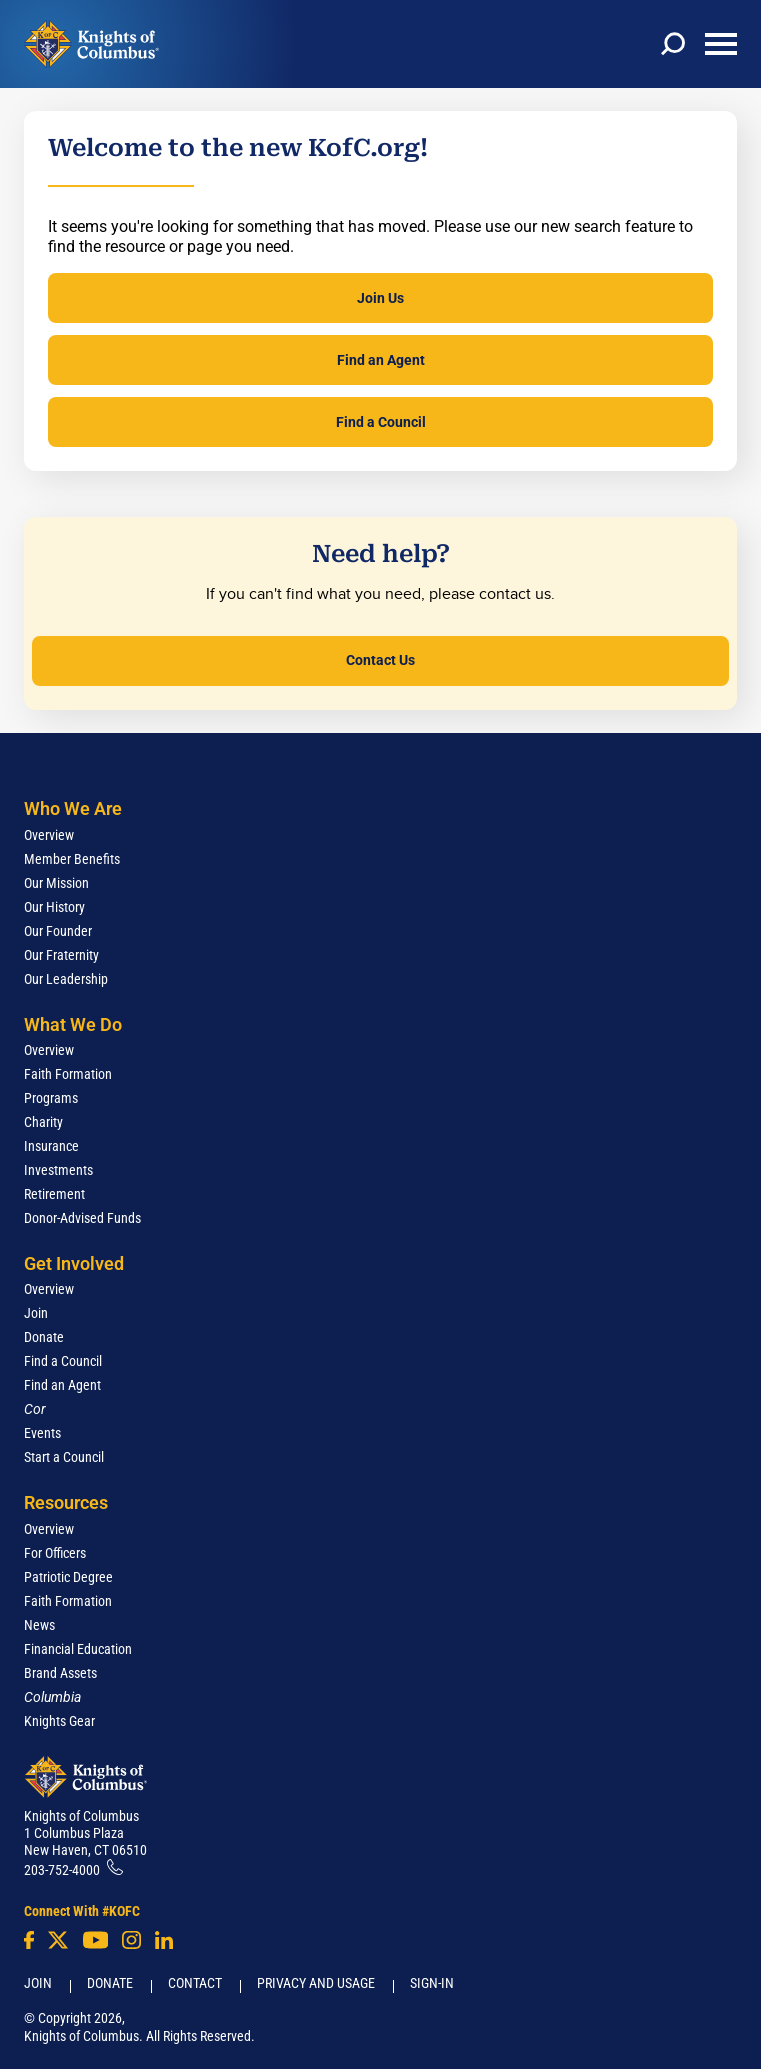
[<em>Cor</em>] (35, 1409)
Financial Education (78, 1649)
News (39, 1625)
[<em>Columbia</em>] (60, 1697)
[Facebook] (29, 1940)
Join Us (380, 298)
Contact (195, 1983)
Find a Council (381, 422)
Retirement (54, 1194)
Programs (51, 1098)
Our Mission (56, 883)
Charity (43, 1122)
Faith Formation (68, 1074)
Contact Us (380, 660)
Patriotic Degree (68, 1577)
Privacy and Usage (316, 1983)
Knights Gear (59, 1721)
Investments (58, 1170)
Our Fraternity (61, 955)
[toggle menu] (721, 44)
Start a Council (64, 1457)
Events (42, 1433)
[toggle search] (673, 44)
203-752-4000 (62, 1870)
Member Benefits (72, 859)
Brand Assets (60, 1673)
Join (36, 1313)
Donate (44, 1337)
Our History (54, 907)
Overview (49, 835)
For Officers (55, 1553)
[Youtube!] (95, 1940)
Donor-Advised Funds (82, 1218)
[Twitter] (58, 1940)
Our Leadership (66, 979)
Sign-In (432, 1983)
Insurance (51, 1146)
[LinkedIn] (164, 1940)
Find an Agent (381, 360)
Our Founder (58, 931)
